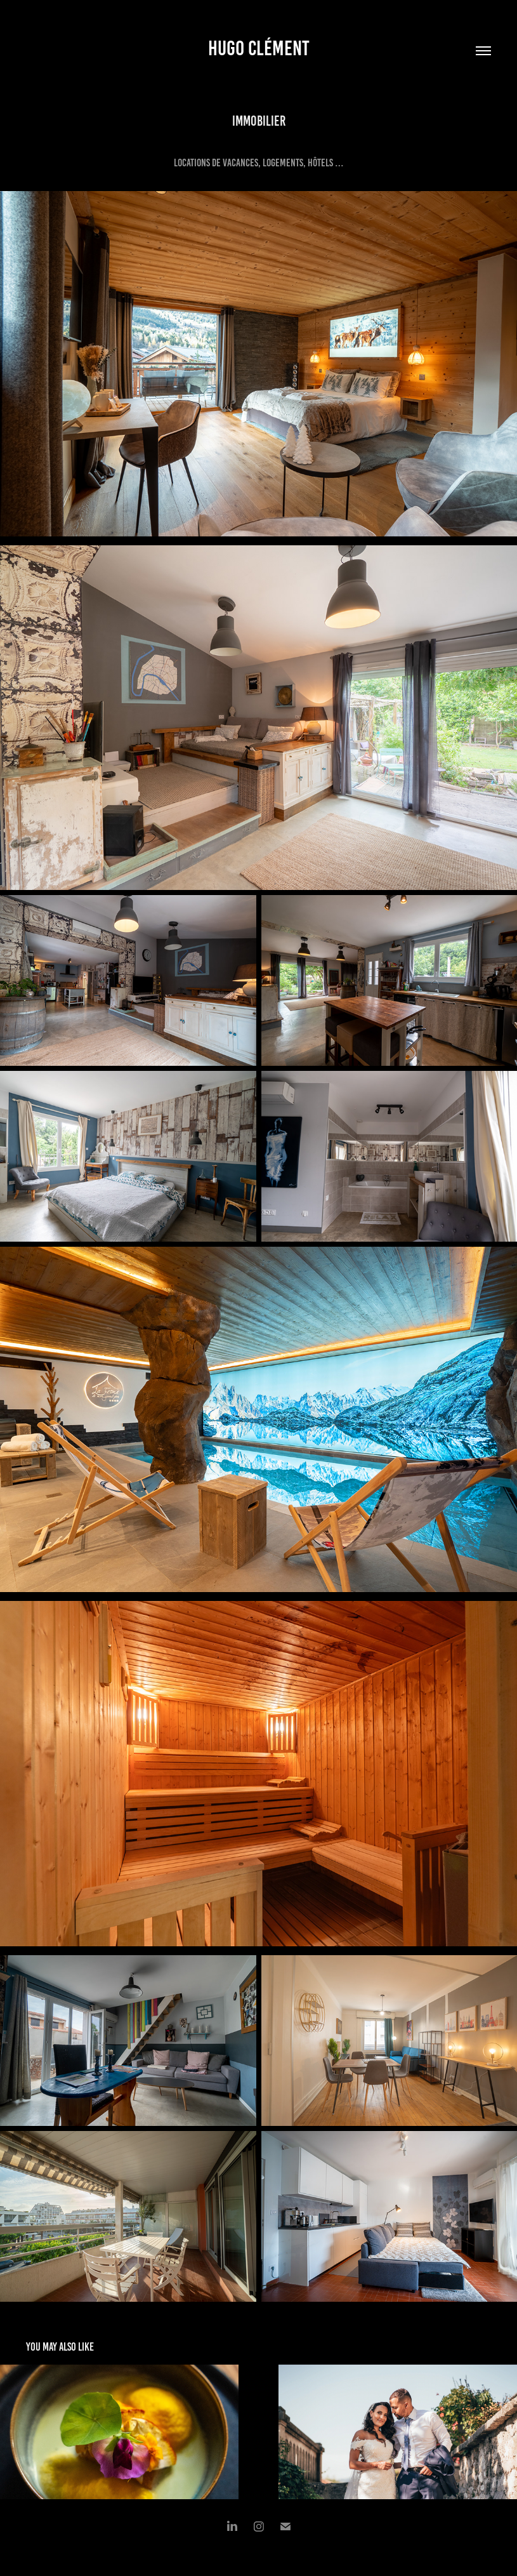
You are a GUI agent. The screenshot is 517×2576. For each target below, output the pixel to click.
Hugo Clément (259, 48)
